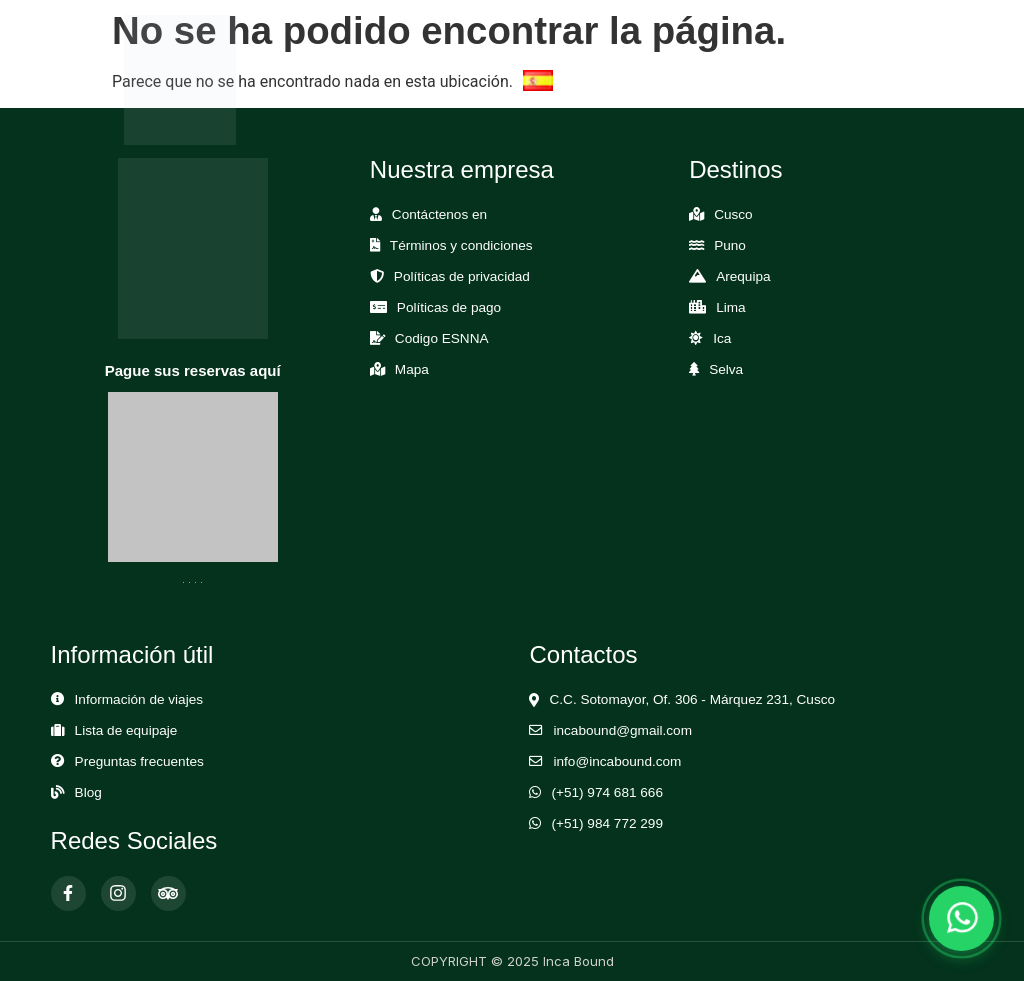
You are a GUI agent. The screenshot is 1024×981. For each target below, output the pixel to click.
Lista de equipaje (126, 730)
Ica (722, 338)
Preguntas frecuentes (139, 761)
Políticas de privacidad (462, 276)
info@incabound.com (617, 761)
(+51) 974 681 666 (607, 792)
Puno (730, 245)
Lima (730, 307)
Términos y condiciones (461, 245)
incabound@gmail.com (622, 730)
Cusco (733, 214)
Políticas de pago (449, 307)
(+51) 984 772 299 (607, 823)
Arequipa (743, 276)
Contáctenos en (439, 214)
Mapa (412, 369)
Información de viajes (139, 699)
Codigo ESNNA (442, 338)
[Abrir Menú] (870, 79)
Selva (726, 369)
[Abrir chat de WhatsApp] (961, 918)
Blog (88, 792)
